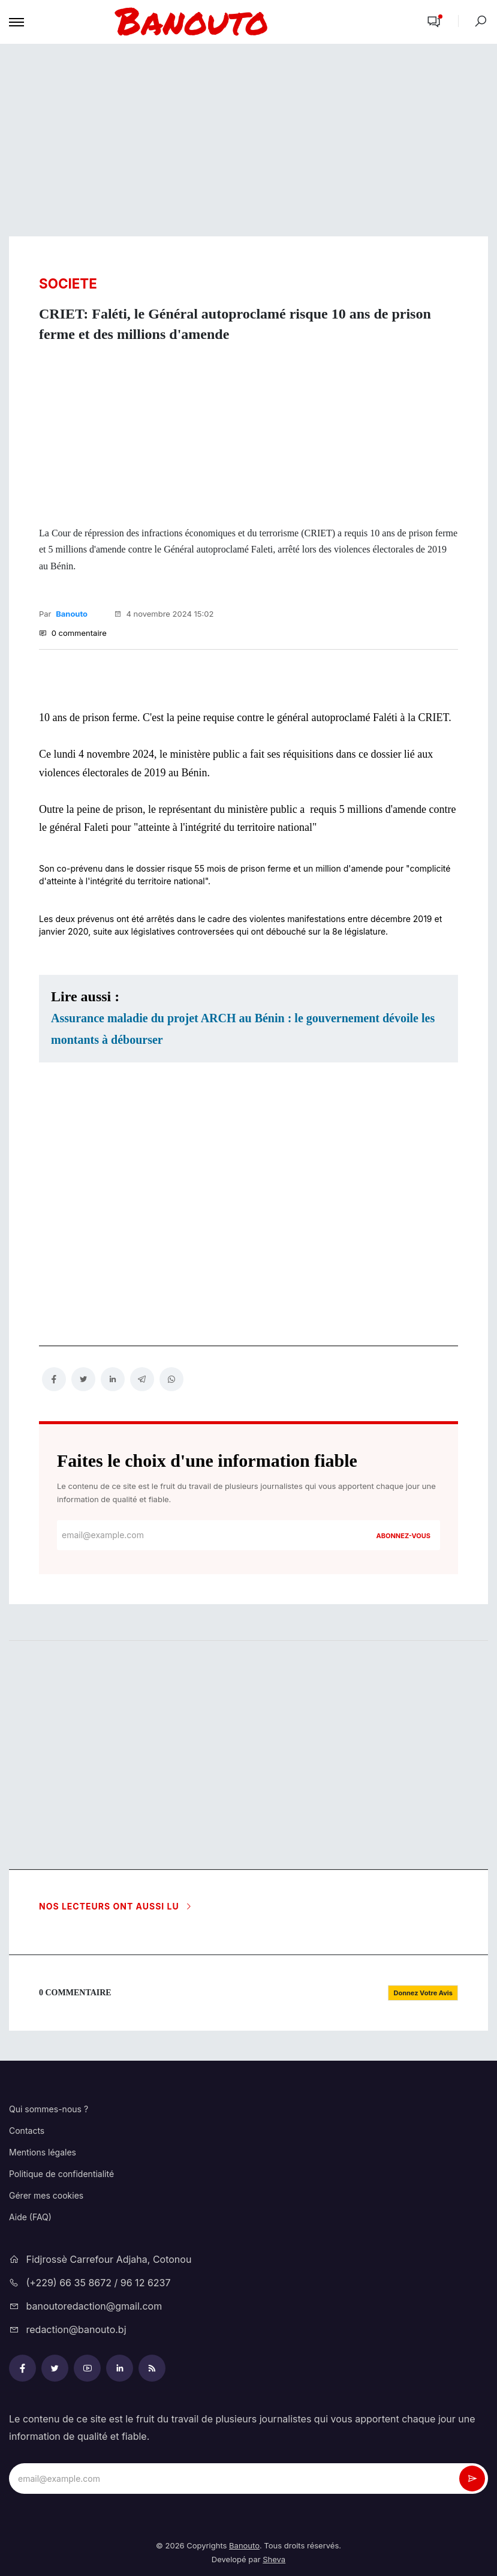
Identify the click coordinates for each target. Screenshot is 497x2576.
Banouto (72, 614)
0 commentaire (73, 633)
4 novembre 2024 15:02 (164, 614)
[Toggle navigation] (16, 22)
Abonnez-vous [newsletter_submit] (403, 1536)
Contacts (26, 2130)
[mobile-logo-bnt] (221, 22)
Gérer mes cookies (46, 2195)
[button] (434, 22)
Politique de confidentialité (61, 2174)
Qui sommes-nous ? (48, 2109)
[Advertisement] (248, 140)
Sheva (274, 2559)
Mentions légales (42, 2152)
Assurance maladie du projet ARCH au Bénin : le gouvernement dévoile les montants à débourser (243, 1028)
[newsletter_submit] (472, 2478)
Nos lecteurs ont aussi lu (116, 1906)
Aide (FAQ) (30, 2217)
